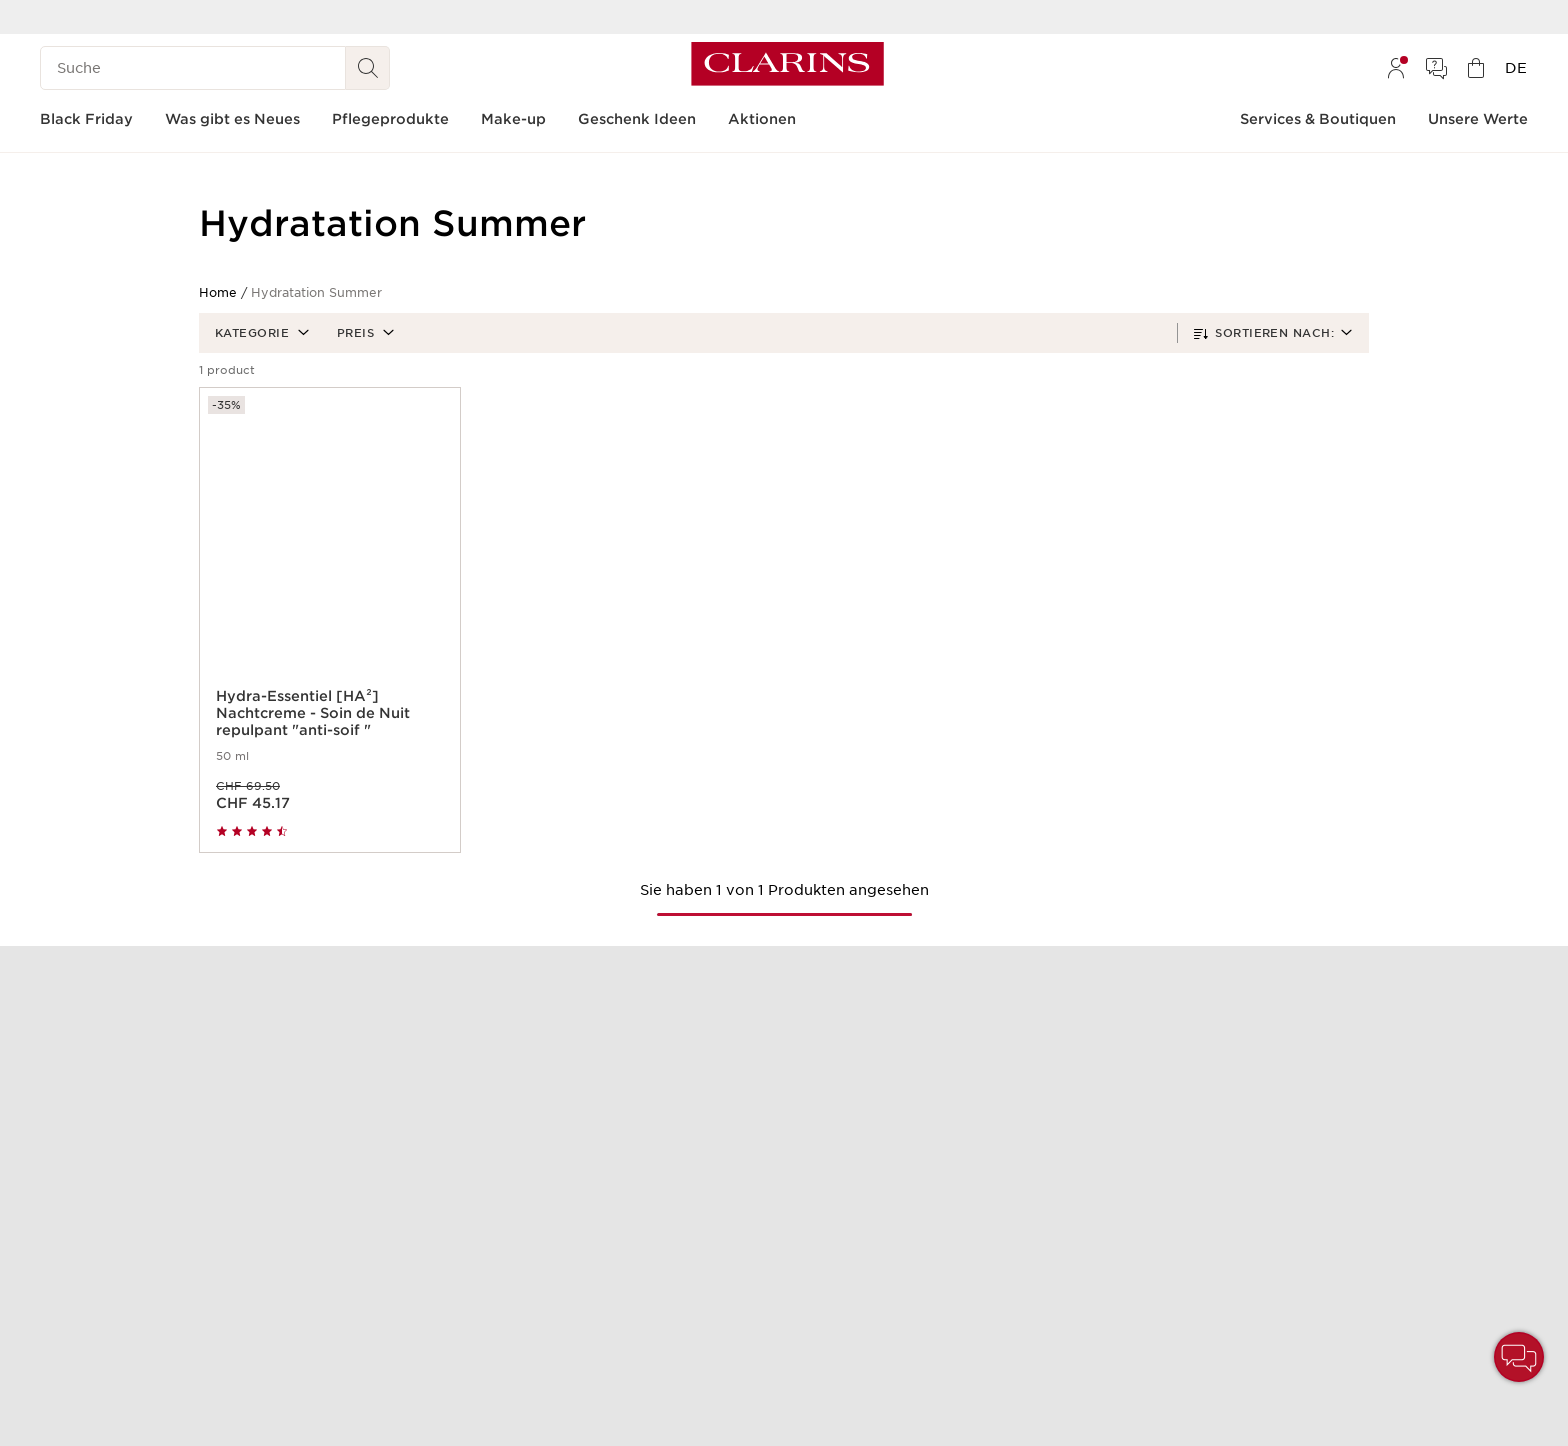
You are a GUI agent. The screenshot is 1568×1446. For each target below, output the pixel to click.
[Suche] (193, 68)
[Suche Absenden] (368, 68)
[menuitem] (1396, 68)
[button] (260, 333)
